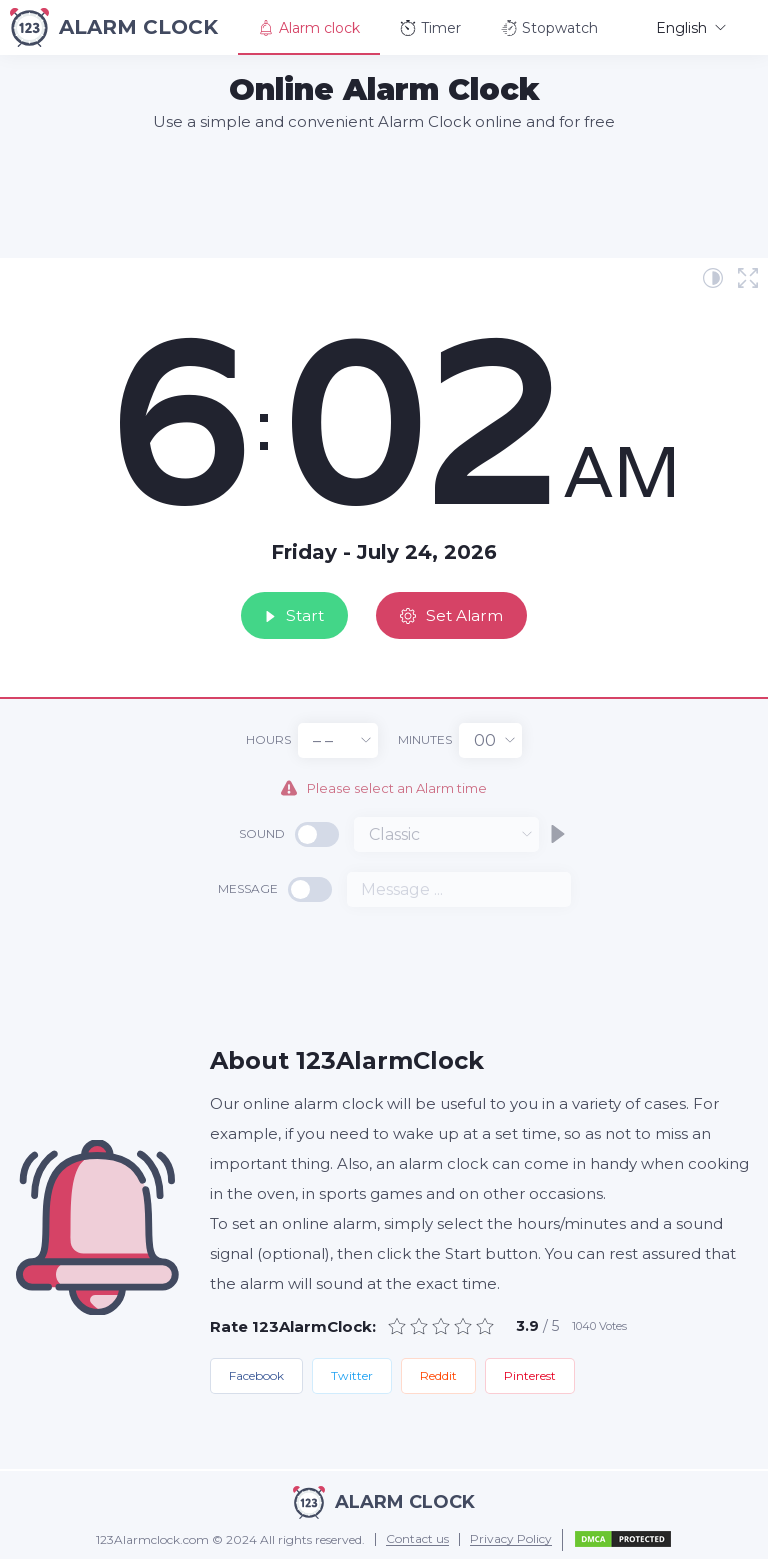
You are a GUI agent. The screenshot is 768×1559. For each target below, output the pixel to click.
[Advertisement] (384, 194)
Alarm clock (309, 28)
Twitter (352, 1374)
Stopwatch (549, 28)
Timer (430, 28)
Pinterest (530, 1374)
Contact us (417, 1538)
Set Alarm (459, 612)
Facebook (256, 1374)
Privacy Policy (511, 1538)
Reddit (438, 1374)
